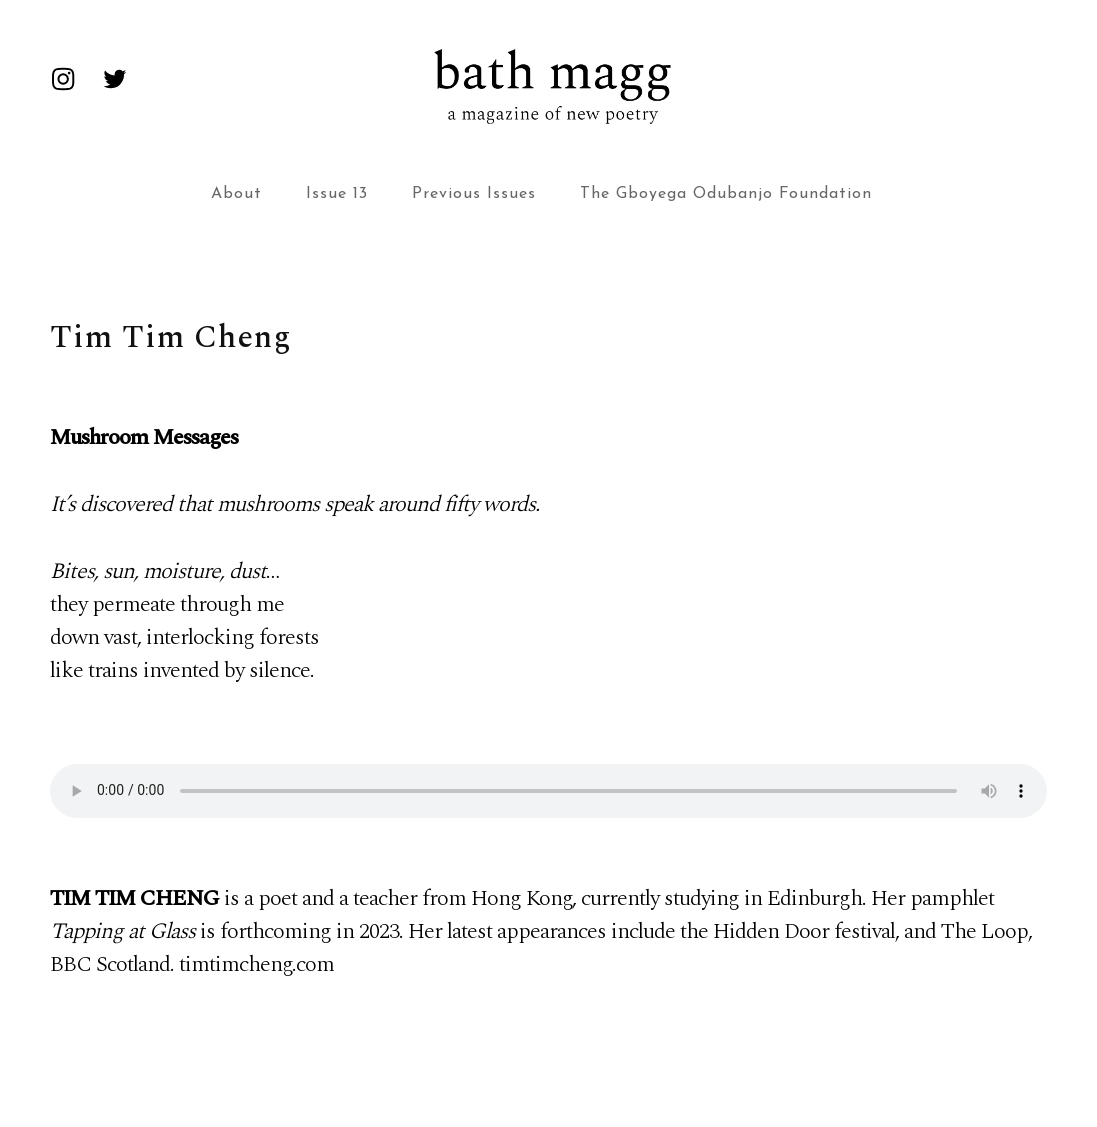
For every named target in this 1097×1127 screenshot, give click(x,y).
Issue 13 (337, 194)
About (236, 194)
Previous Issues (474, 194)
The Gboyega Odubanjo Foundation (726, 194)
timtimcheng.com (256, 964)
